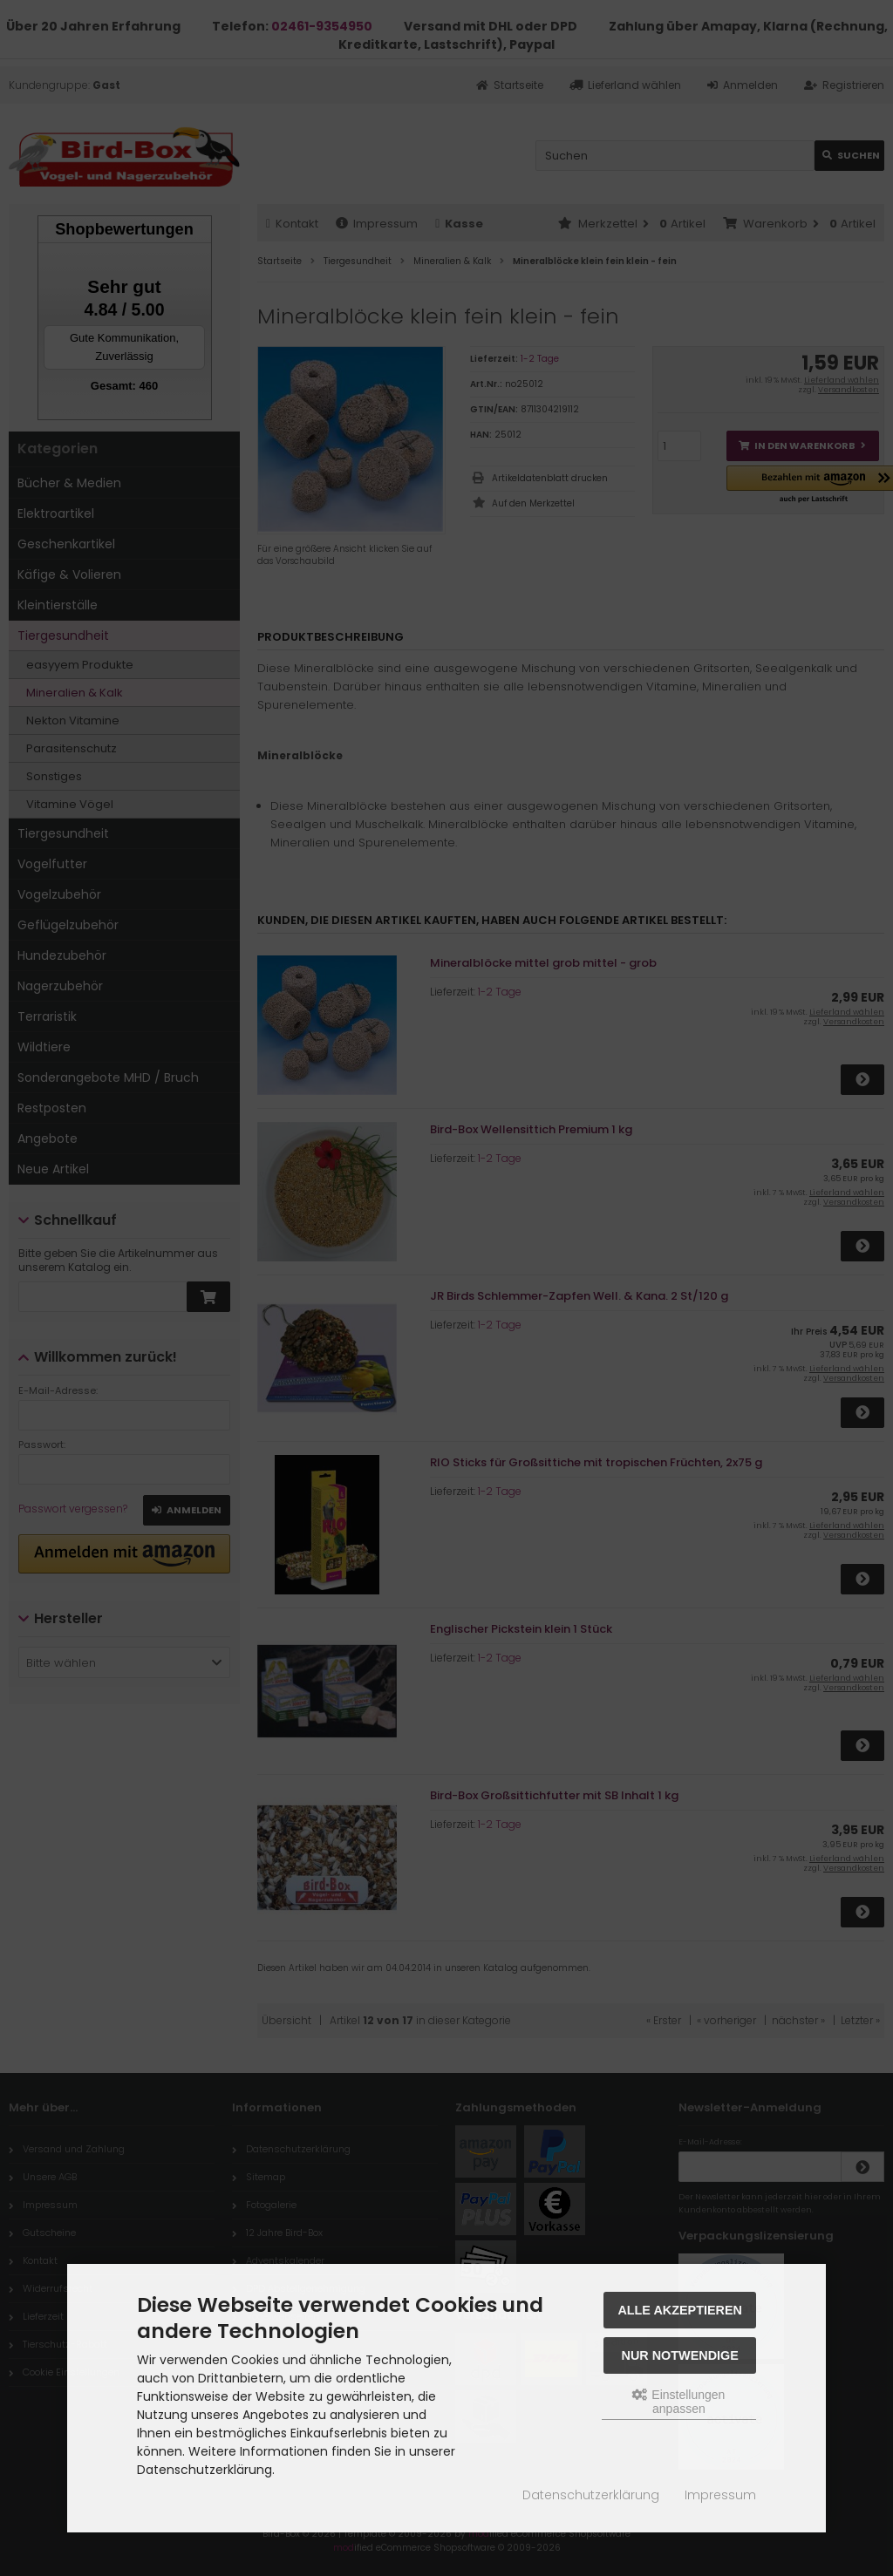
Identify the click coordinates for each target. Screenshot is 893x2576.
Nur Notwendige (680, 2355)
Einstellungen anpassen (678, 2402)
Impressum (720, 2495)
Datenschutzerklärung (590, 2495)
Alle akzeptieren (679, 2310)
